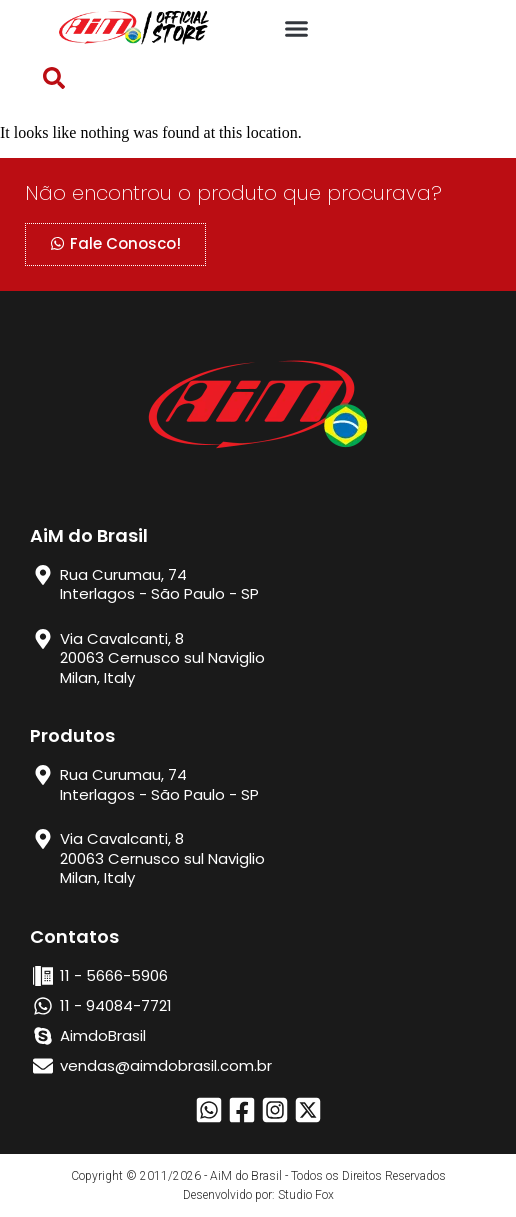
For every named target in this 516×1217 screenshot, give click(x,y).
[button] (297, 29)
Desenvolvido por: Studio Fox (258, 1195)
